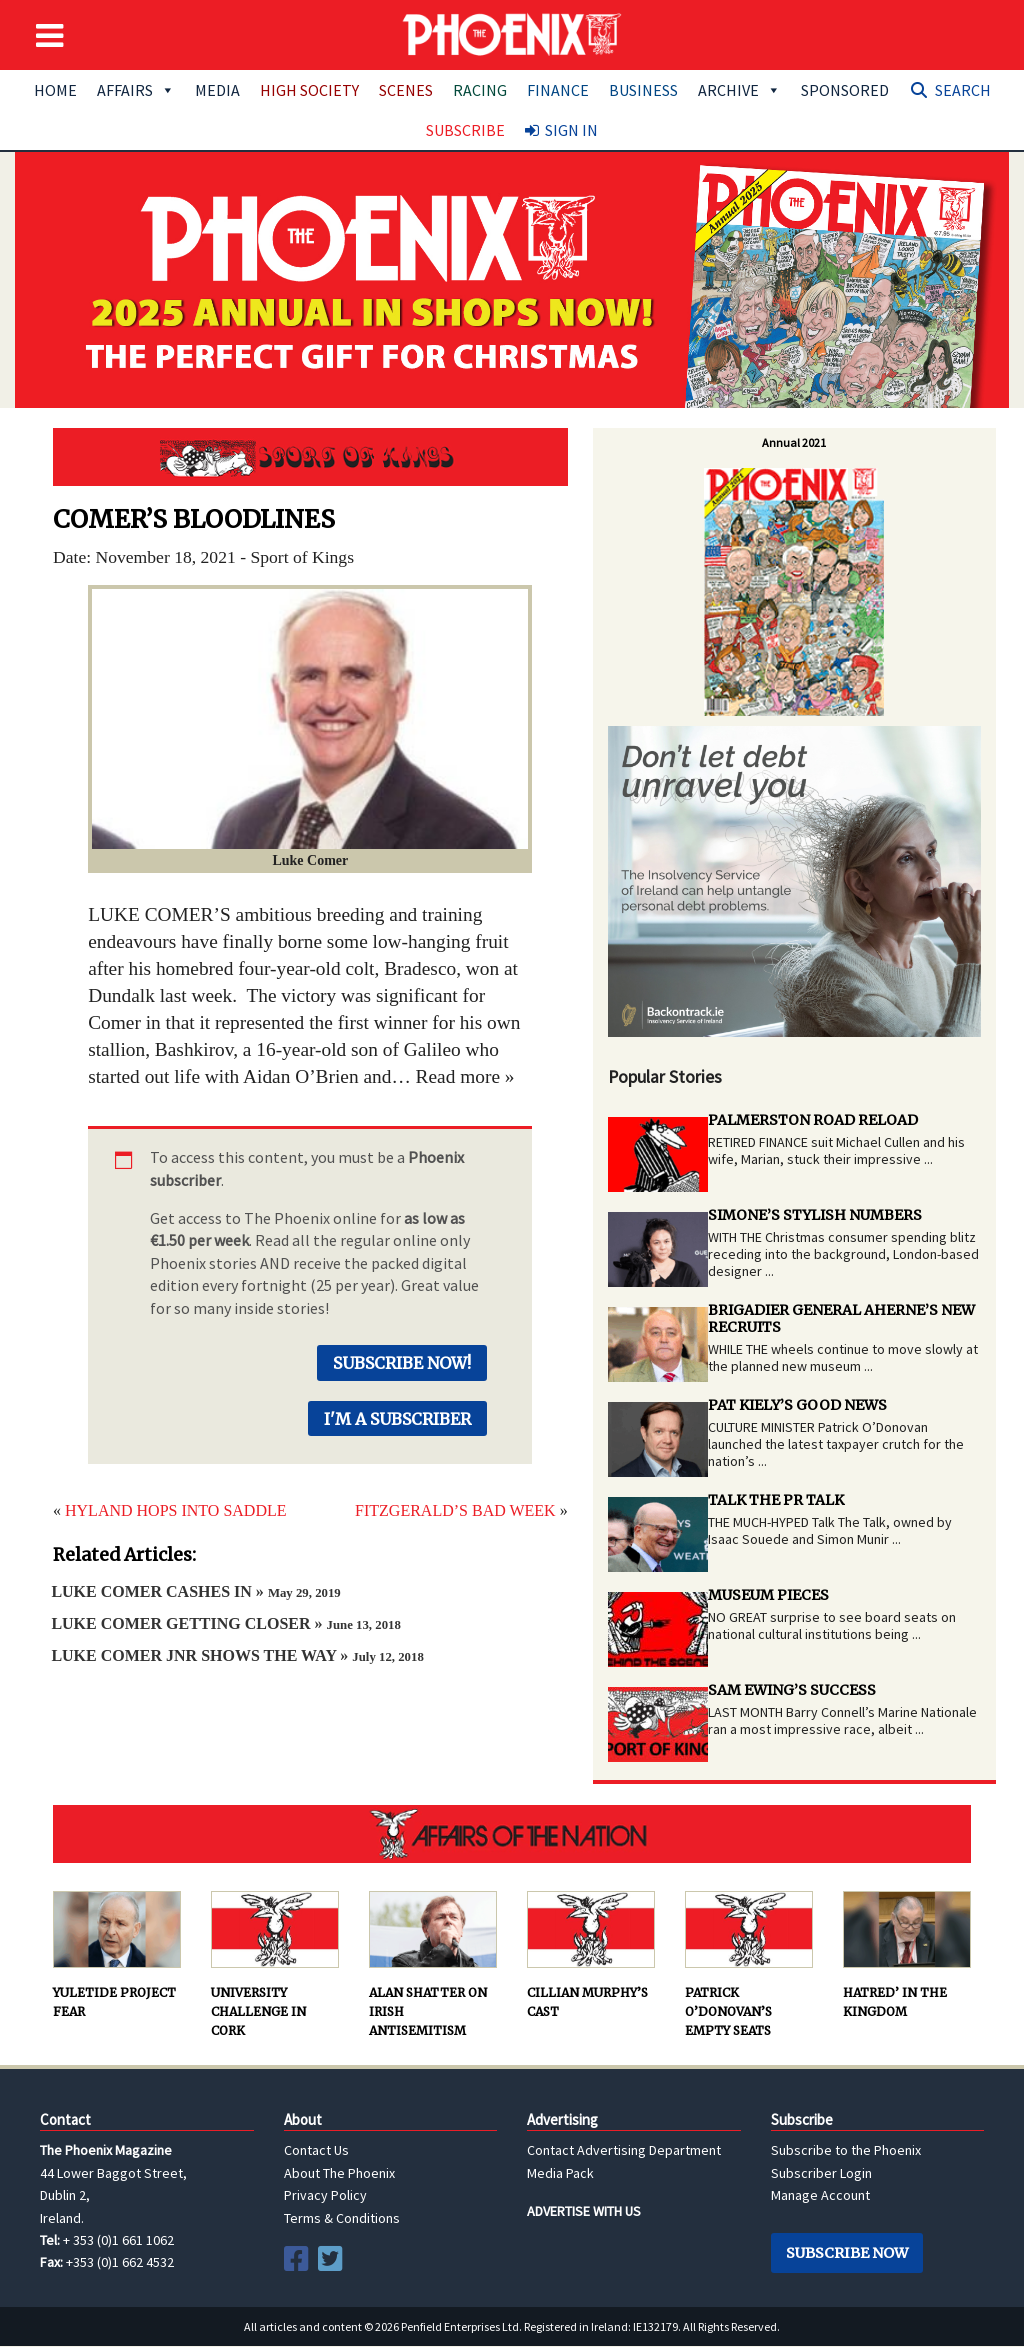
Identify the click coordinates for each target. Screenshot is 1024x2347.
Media (217, 90)
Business (643, 90)
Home (55, 90)
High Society (309, 90)
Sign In (571, 130)
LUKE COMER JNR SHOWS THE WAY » (237, 1655)
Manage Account (820, 2195)
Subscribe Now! (402, 1363)
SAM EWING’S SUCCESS (792, 1690)
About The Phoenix (339, 2173)
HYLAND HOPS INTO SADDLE (175, 1510)
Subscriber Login (821, 2173)
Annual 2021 (794, 442)
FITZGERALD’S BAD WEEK (455, 1510)
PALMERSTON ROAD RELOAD (813, 1120)
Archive (739, 90)
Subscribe (465, 130)
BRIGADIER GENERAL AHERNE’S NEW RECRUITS (841, 1318)
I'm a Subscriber (397, 1419)
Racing (480, 90)
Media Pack (560, 2173)
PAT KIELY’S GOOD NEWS (797, 1405)
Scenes (406, 90)
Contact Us (316, 2150)
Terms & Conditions (342, 2218)
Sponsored (845, 90)
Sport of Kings (310, 457)
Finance (558, 90)
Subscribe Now (847, 2253)
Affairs (136, 90)
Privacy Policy (325, 2195)
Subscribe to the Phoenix (846, 2150)
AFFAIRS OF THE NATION (512, 1834)
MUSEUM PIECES (768, 1595)
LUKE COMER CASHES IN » (195, 1591)
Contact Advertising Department (624, 2150)
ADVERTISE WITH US (584, 2211)
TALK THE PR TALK (776, 1500)
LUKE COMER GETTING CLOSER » (225, 1623)
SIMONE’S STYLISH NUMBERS (815, 1215)
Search (963, 90)
